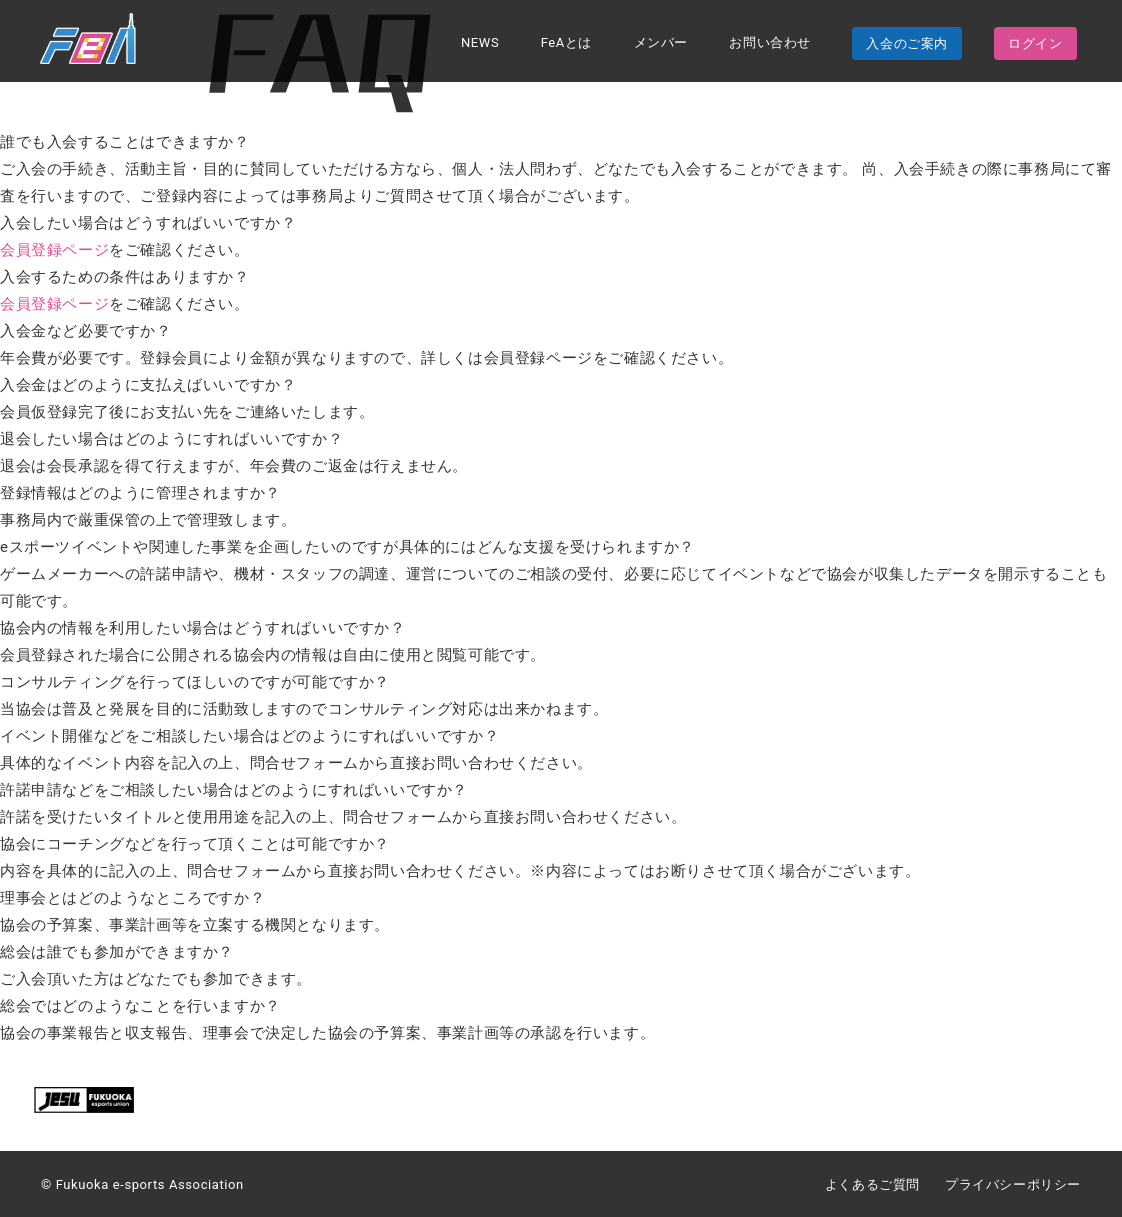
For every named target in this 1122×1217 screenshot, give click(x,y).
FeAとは (566, 43)
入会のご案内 (907, 44)
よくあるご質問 (872, 1184)
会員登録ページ (54, 250)
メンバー (661, 43)
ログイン (1035, 44)
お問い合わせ (770, 43)
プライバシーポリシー (1013, 1184)
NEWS (480, 43)
